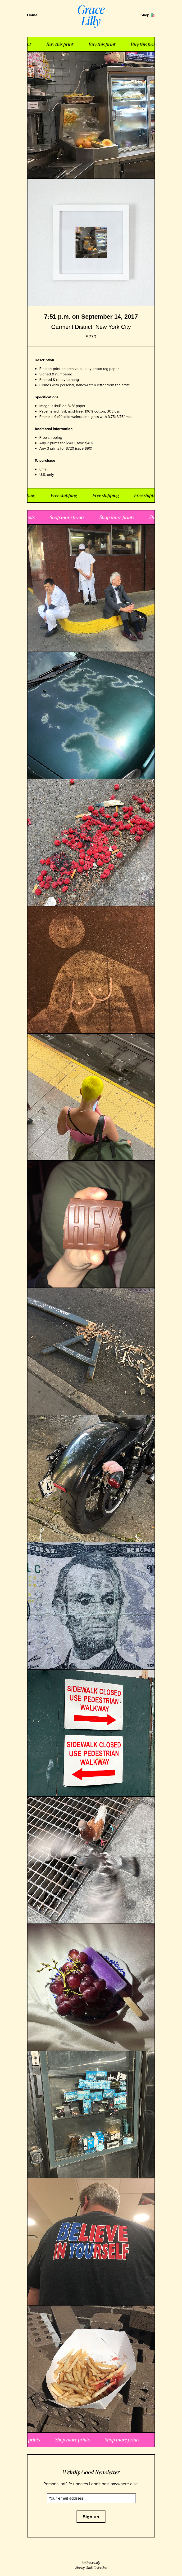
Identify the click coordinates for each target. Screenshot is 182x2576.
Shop (145, 15)
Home (32, 15)
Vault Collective (96, 2567)
